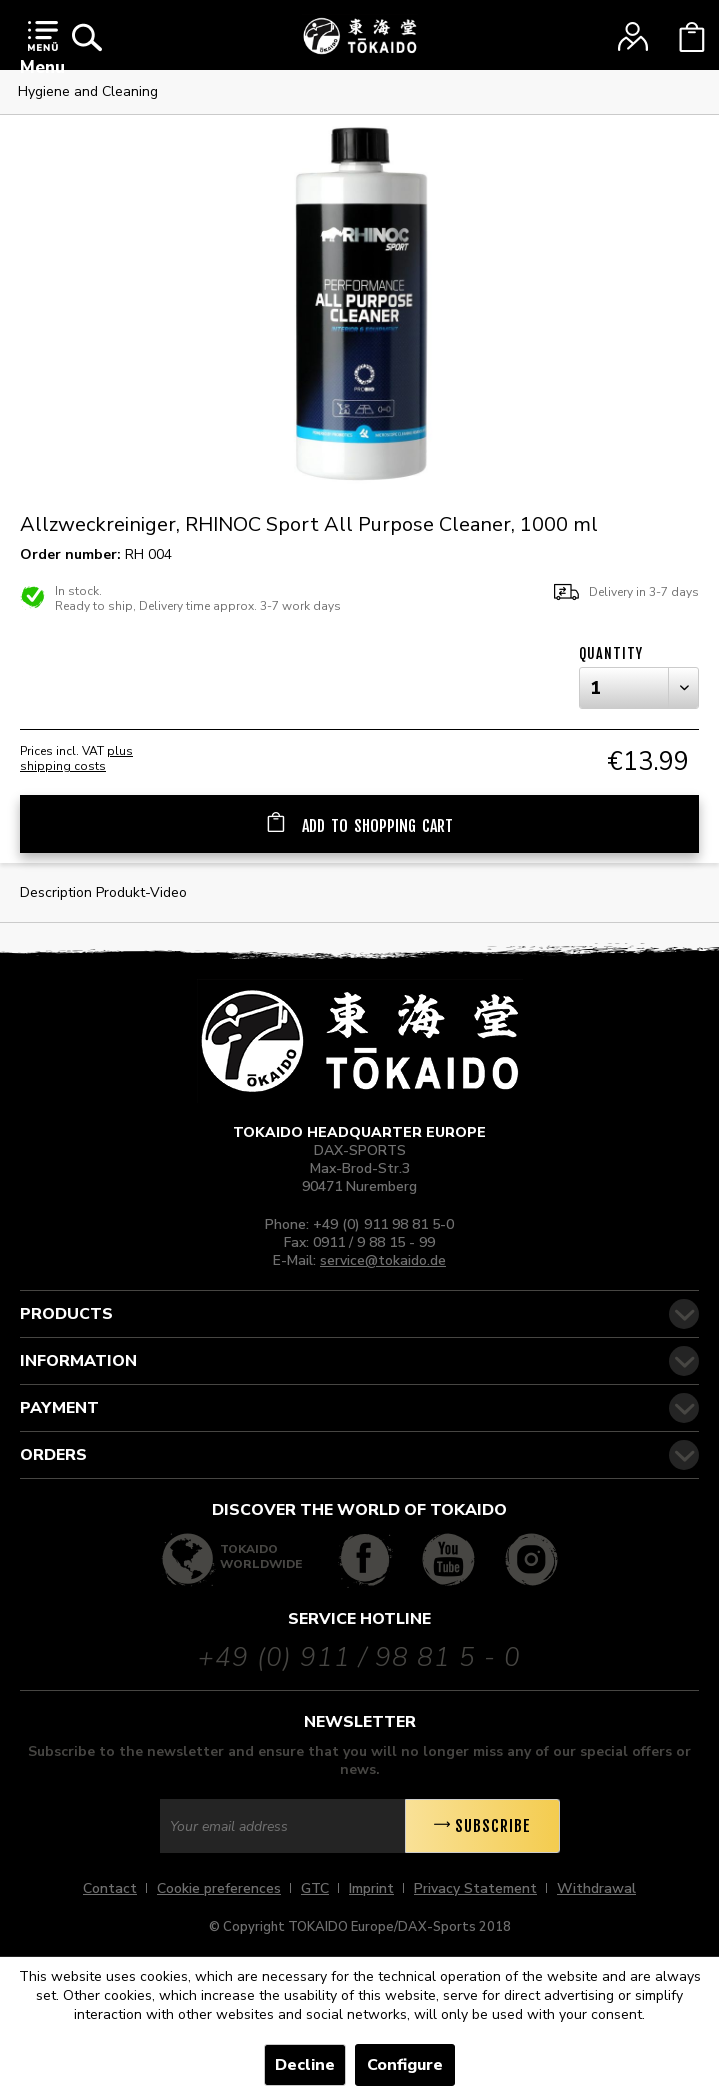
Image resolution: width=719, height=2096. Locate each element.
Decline (305, 2065)
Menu (42, 49)
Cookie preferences (219, 1888)
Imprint (371, 1888)
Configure (405, 2065)
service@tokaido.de (383, 1260)
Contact (110, 1888)
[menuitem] (42, 52)
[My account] (633, 37)
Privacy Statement (475, 1888)
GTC (315, 1888)
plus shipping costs (76, 758)
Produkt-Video (141, 892)
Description (56, 892)
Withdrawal (596, 1888)
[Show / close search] (87, 37)
